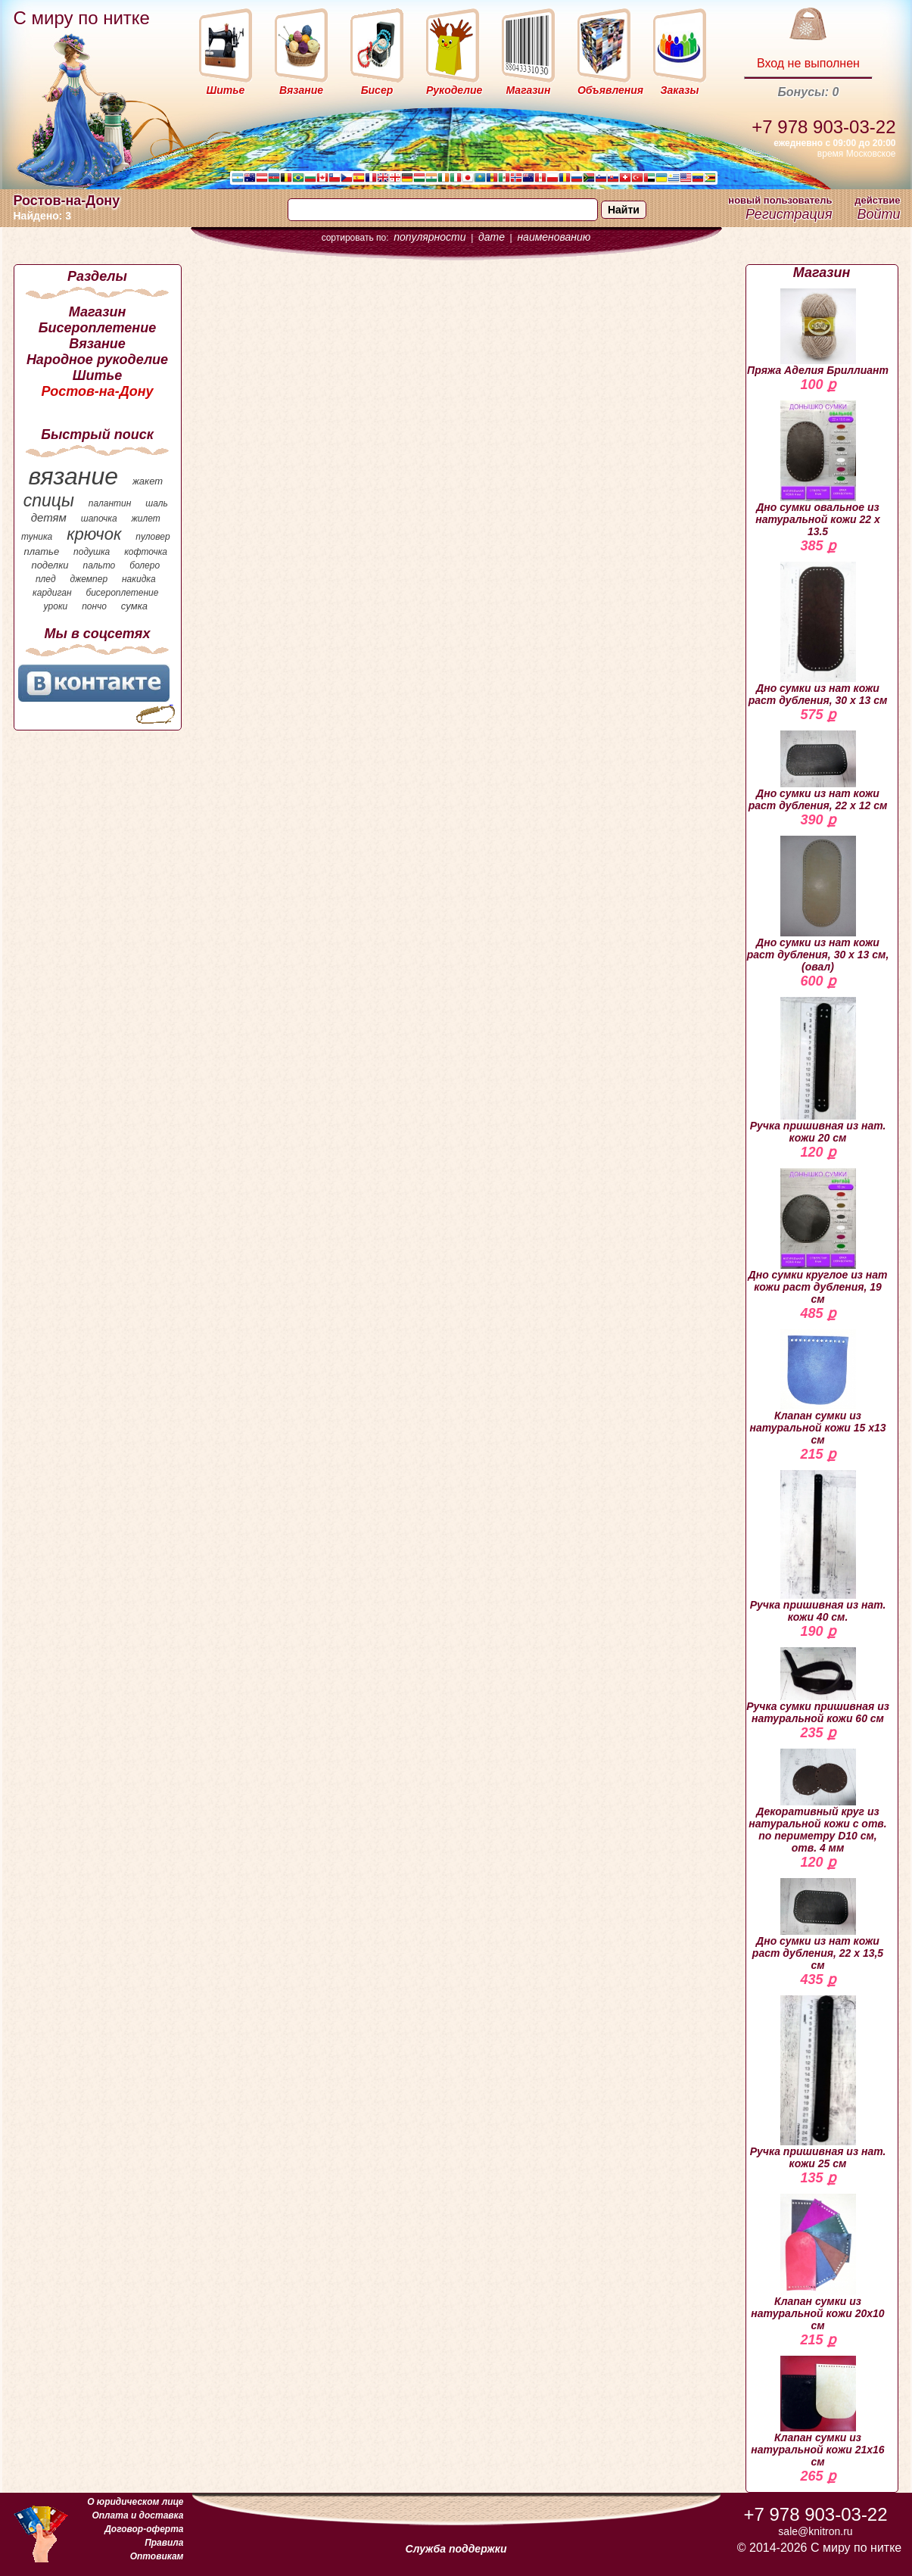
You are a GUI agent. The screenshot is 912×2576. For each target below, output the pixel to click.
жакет (147, 481)
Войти (878, 214)
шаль (156, 503)
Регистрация (788, 214)
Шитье (97, 375)
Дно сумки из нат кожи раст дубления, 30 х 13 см (818, 634)
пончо (94, 606)
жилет (146, 518)
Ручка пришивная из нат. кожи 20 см (818, 1070)
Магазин (97, 311)
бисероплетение (122, 592)
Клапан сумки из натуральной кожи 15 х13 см (817, 1387)
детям (49, 517)
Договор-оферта (143, 2529)
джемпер (88, 579)
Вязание (97, 343)
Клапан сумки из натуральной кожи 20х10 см (817, 2262)
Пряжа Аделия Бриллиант (818, 332)
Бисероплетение (97, 327)
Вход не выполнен (808, 63)
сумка (134, 606)
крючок (94, 534)
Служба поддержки (456, 2549)
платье (42, 551)
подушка (91, 552)
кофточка (145, 552)
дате (491, 237)
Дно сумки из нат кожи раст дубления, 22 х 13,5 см (817, 1924)
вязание (73, 476)
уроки (56, 606)
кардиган (52, 592)
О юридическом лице (135, 2502)
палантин (110, 503)
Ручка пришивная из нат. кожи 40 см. (818, 1546)
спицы (48, 500)
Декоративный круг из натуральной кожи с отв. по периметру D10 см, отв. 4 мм (817, 1801)
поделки (49, 565)
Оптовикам (157, 2556)
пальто (98, 565)
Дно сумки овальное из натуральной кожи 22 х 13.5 (817, 468)
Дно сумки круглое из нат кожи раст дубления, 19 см (818, 1236)
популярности (429, 237)
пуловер (152, 536)
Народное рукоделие (97, 359)
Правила (164, 2542)
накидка (139, 579)
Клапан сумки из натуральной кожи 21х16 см (817, 2412)
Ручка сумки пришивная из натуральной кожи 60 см (817, 1686)
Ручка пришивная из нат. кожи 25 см (818, 2082)
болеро (144, 565)
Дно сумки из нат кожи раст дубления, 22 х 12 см (818, 770)
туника (36, 536)
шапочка (99, 518)
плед (46, 579)
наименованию (553, 237)
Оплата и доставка (137, 2515)
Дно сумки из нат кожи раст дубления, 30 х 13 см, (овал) (818, 904)
